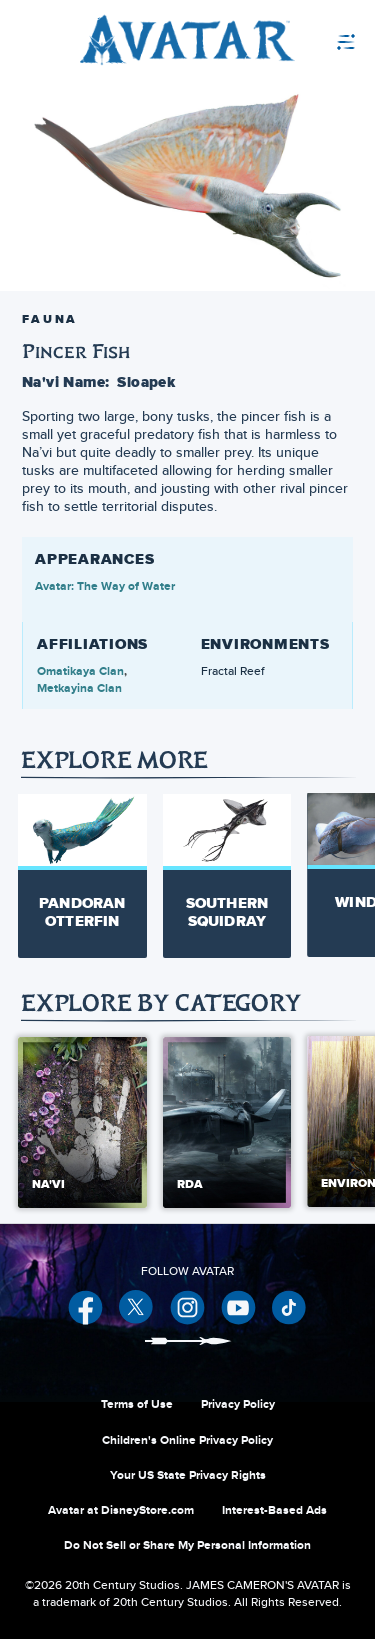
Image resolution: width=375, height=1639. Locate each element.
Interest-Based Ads (274, 1510)
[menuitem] (299, 40)
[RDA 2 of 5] (227, 1122)
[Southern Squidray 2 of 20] (227, 876)
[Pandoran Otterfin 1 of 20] (82, 876)
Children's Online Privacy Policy (187, 1440)
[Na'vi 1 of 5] (82, 1122)
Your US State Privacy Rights (188, 1475)
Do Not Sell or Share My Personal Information (187, 1545)
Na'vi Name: (65, 382)
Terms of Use (137, 1404)
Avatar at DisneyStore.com (121, 1510)
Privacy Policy (238, 1404)
